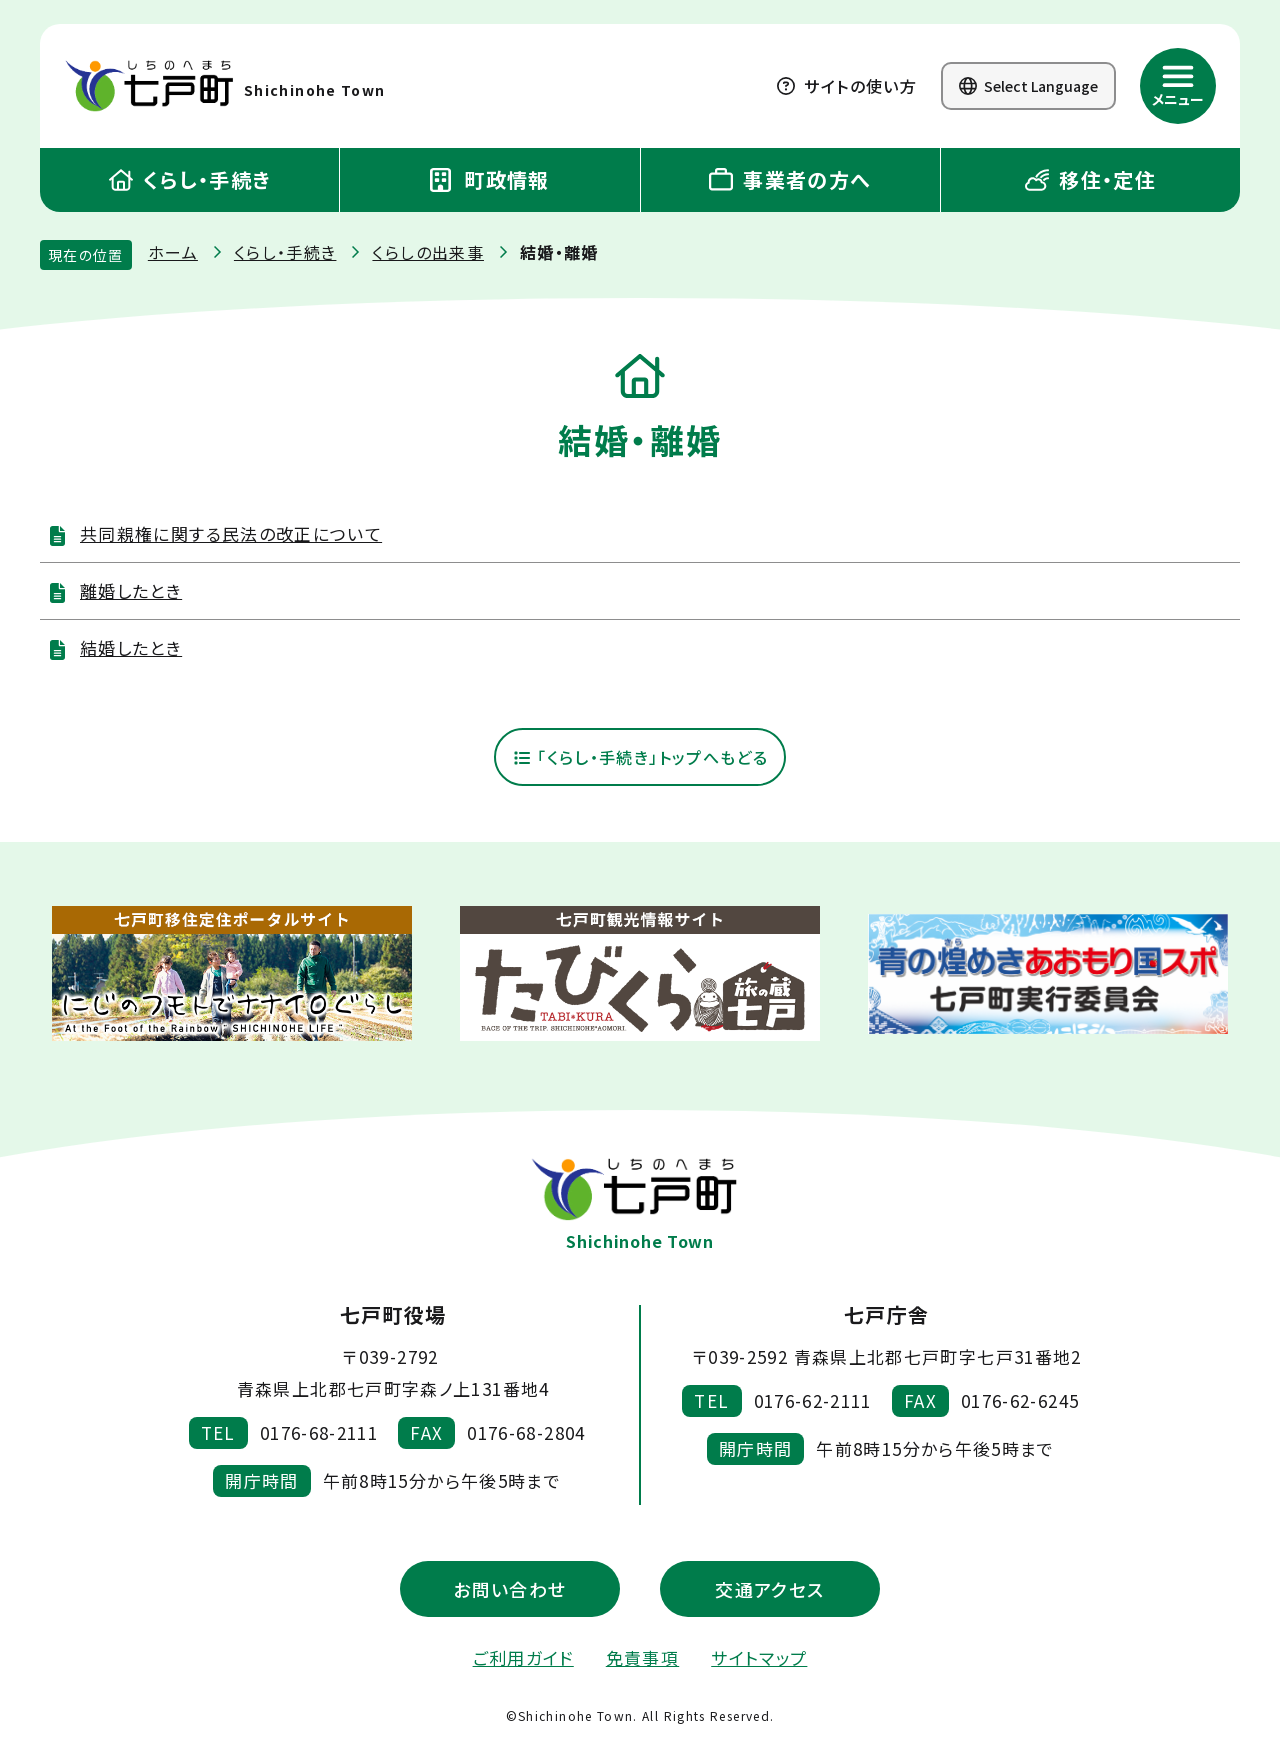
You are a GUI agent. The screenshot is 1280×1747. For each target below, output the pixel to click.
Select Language (1028, 86)
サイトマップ (759, 1658)
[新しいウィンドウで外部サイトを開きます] (232, 975)
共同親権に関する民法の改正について (231, 533)
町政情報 (490, 179)
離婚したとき (131, 590)
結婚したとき (131, 647)
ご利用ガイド (523, 1658)
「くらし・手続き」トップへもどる (640, 758)
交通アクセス (769, 1590)
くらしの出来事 (428, 252)
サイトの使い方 (847, 86)
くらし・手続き (190, 179)
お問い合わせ (509, 1590)
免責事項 (642, 1658)
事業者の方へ (790, 179)
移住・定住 (1090, 179)
